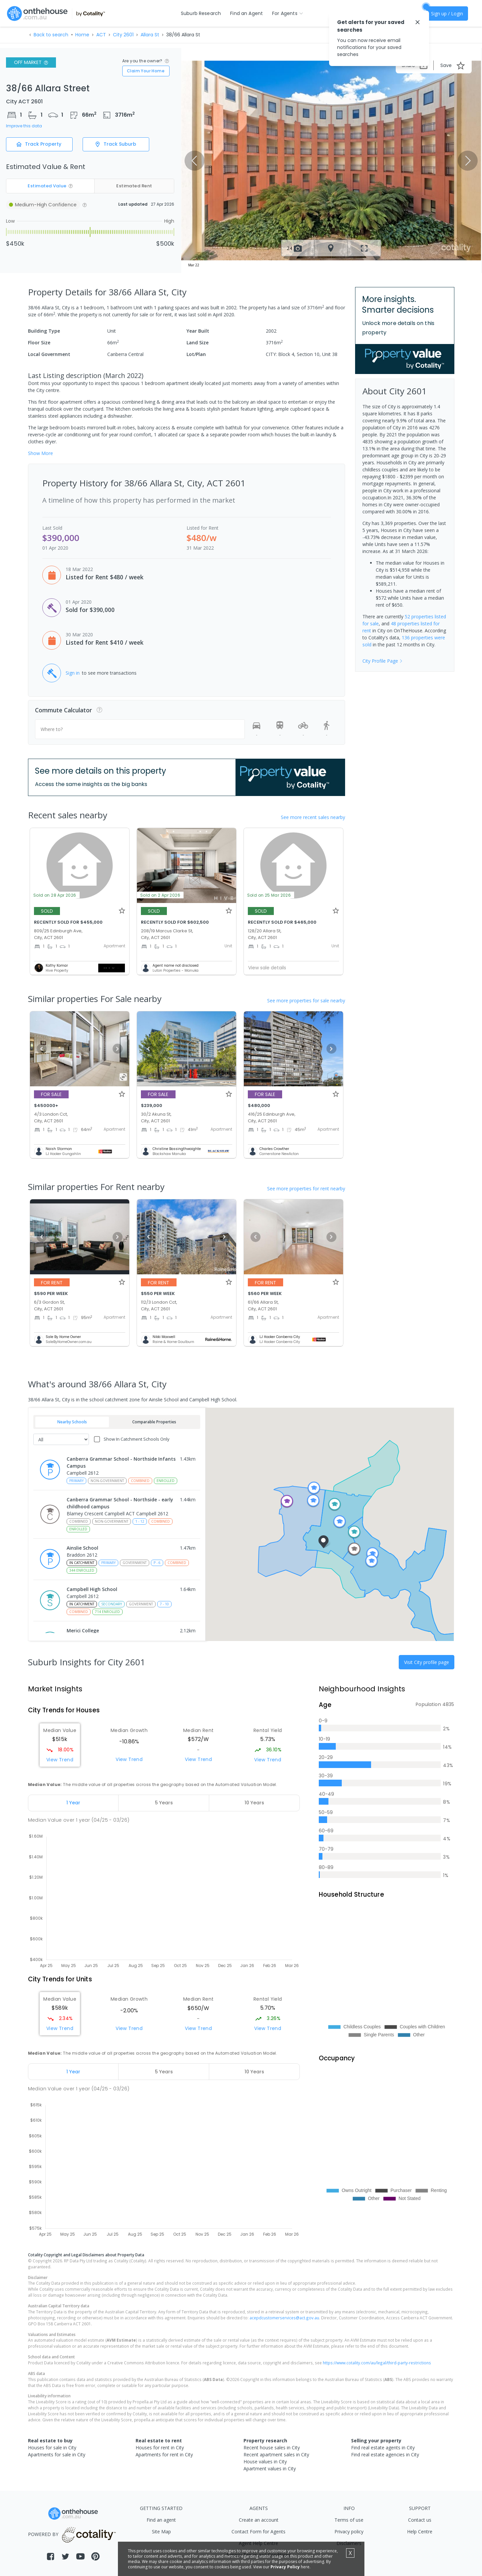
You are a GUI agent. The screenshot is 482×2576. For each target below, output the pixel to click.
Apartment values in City (269, 2468)
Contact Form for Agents (258, 2531)
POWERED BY (73, 2534)
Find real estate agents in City (383, 2447)
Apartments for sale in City (56, 2454)
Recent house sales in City (271, 2447)
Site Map (161, 2531)
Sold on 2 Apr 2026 (160, 895)
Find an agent (161, 2520)
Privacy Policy (285, 2567)
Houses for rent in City (160, 2447)
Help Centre (419, 2531)
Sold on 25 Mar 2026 (269, 895)
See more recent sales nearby (313, 817)
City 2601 (123, 34)
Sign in (73, 673)
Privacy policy (348, 2531)
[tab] (73, 1803)
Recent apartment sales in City (276, 2454)
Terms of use (348, 2520)
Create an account (258, 2520)
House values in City (265, 2461)
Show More (40, 453)
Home (82, 34)
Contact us (419, 2520)
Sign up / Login (447, 13)
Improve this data (24, 126)
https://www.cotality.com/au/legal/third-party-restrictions (377, 2362)
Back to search (51, 34)
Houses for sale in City (52, 2447)
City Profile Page (382, 661)
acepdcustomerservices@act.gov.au (284, 2317)
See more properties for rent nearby (306, 1188)
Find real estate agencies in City (385, 2454)
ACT (101, 34)
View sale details (267, 967)
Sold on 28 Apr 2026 (54, 895)
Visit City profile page (426, 1662)
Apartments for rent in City (164, 2454)
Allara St (150, 34)
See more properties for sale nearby (306, 1000)
